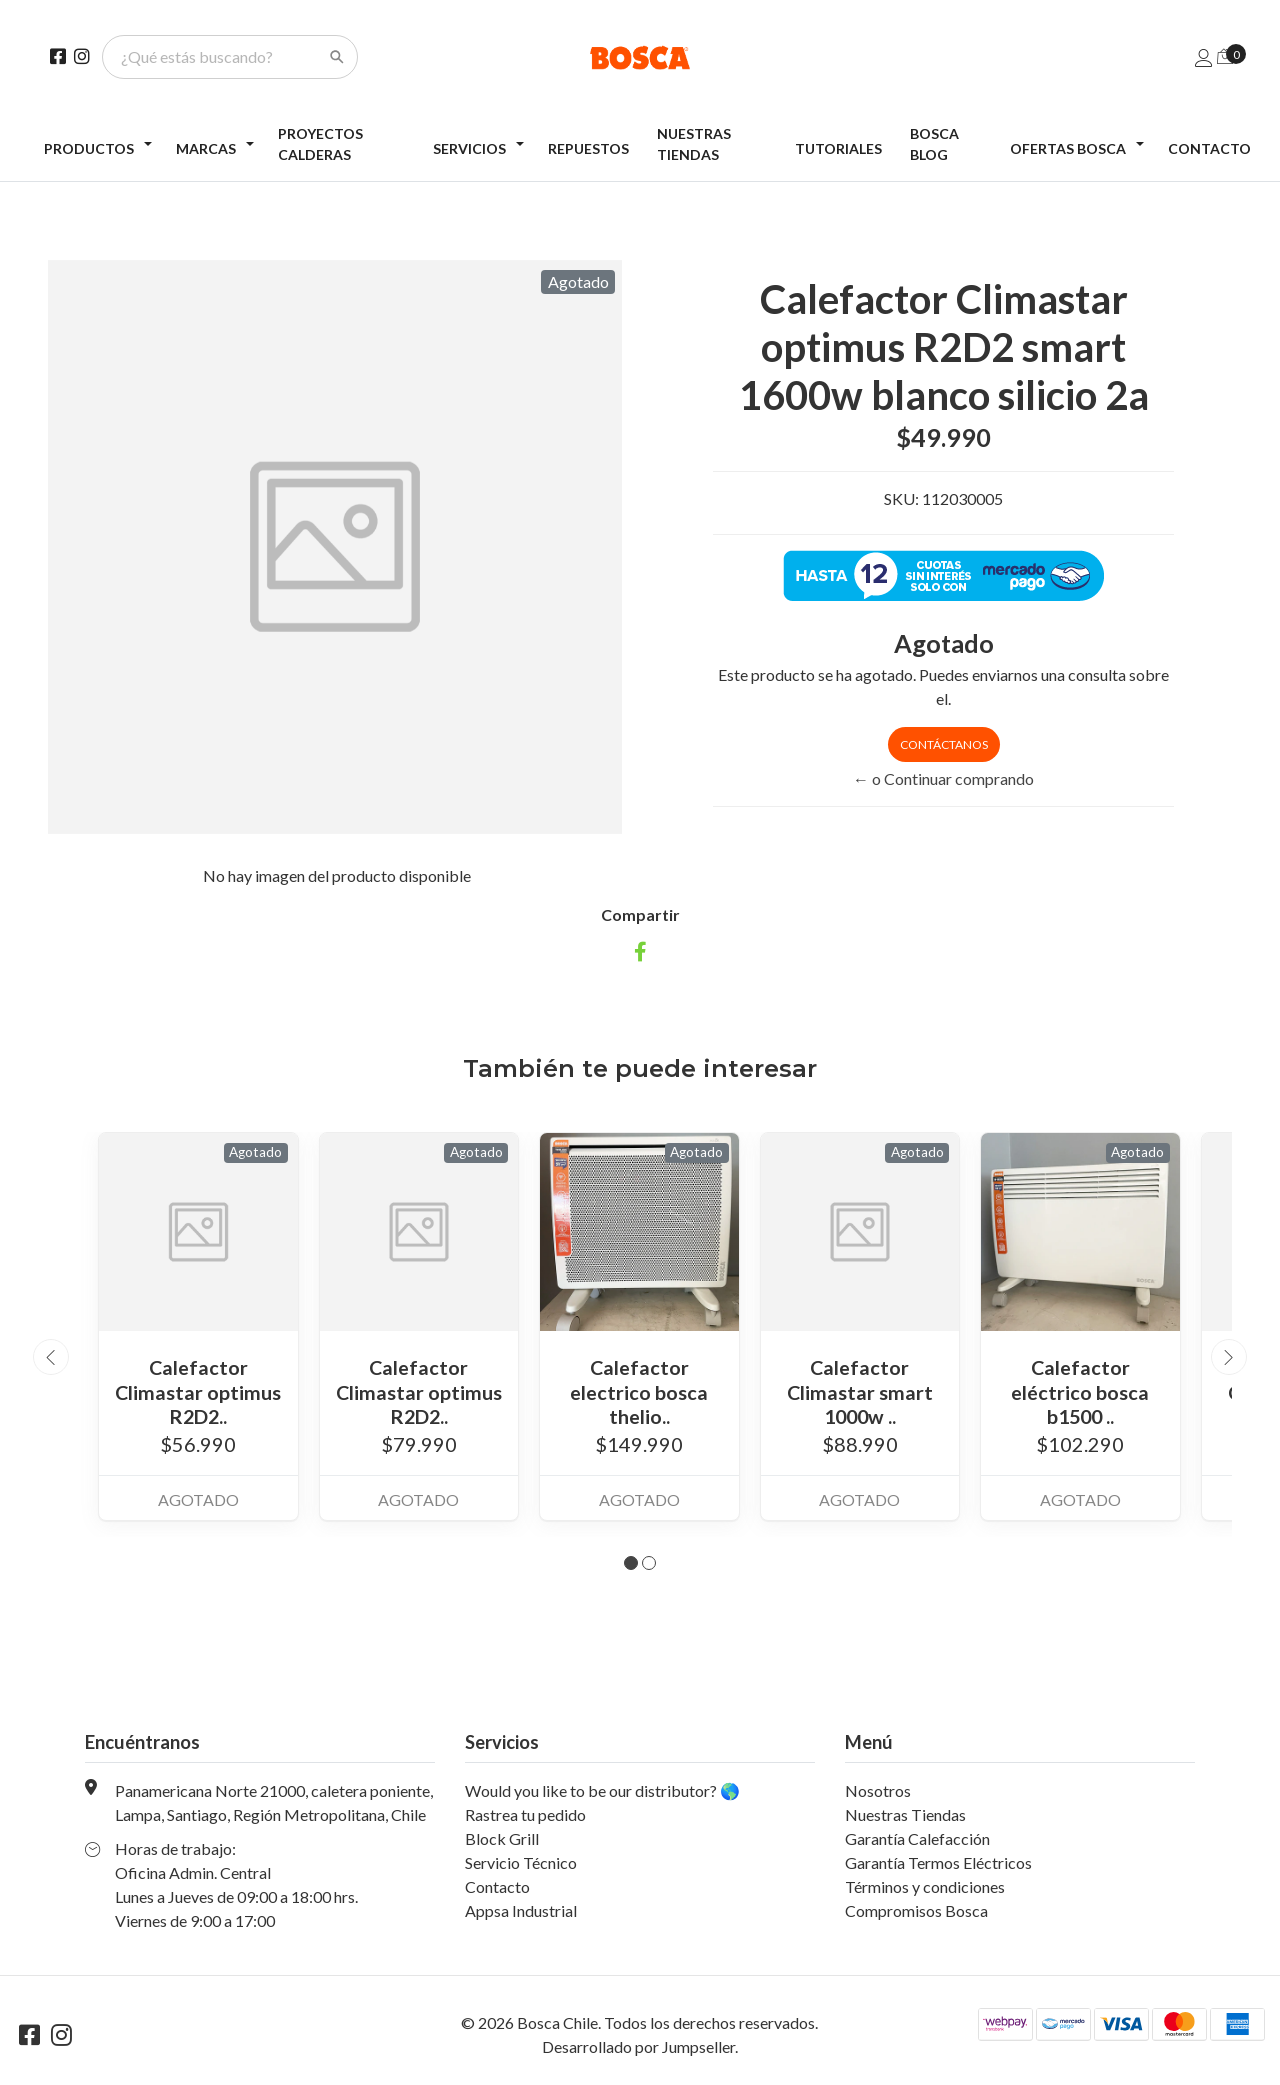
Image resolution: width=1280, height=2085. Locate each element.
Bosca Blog (934, 144)
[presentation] (51, 1356)
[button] (631, 1561)
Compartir (640, 914)
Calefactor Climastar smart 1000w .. (859, 1391)
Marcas (206, 148)
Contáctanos (944, 744)
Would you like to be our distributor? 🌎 (602, 1788)
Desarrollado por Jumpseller (638, 2044)
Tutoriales (838, 148)
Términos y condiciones (925, 1884)
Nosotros (878, 1788)
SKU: (901, 498)
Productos (89, 148)
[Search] (337, 57)
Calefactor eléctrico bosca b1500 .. (1080, 1391)
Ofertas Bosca (1068, 148)
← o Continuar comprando (943, 778)
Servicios (469, 148)
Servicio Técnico (521, 1860)
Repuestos (588, 148)
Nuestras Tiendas (694, 144)
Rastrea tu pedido (525, 1812)
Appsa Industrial (521, 1908)
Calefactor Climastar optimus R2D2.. (198, 1391)
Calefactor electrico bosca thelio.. (639, 1391)
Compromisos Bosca (916, 1908)
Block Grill (502, 1836)
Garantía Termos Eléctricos (938, 1860)
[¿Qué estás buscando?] (218, 57)
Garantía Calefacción (917, 1836)
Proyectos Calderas (320, 144)
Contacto (1209, 148)
